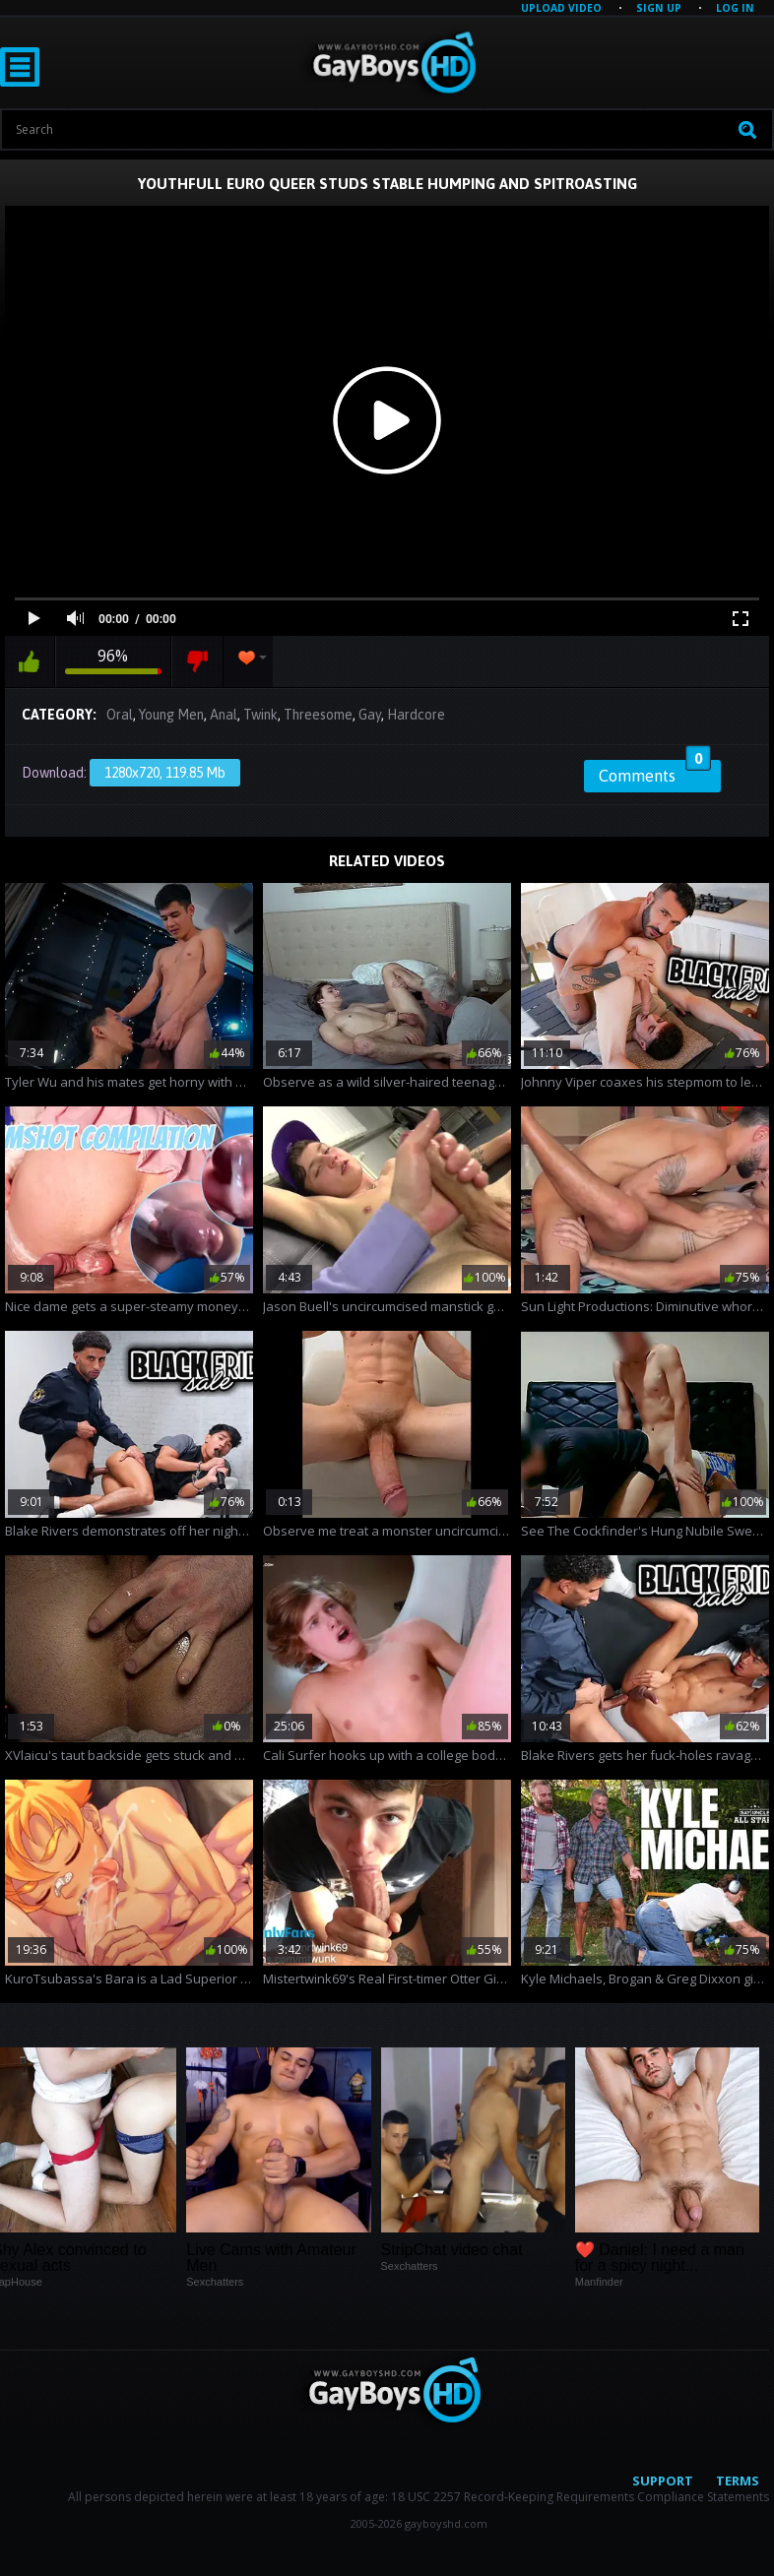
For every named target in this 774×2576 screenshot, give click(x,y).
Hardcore (416, 715)
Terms (737, 2480)
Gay (369, 715)
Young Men (171, 715)
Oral (119, 715)
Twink (260, 715)
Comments (655, 772)
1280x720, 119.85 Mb (165, 773)
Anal (223, 715)
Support (662, 2480)
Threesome (318, 715)
